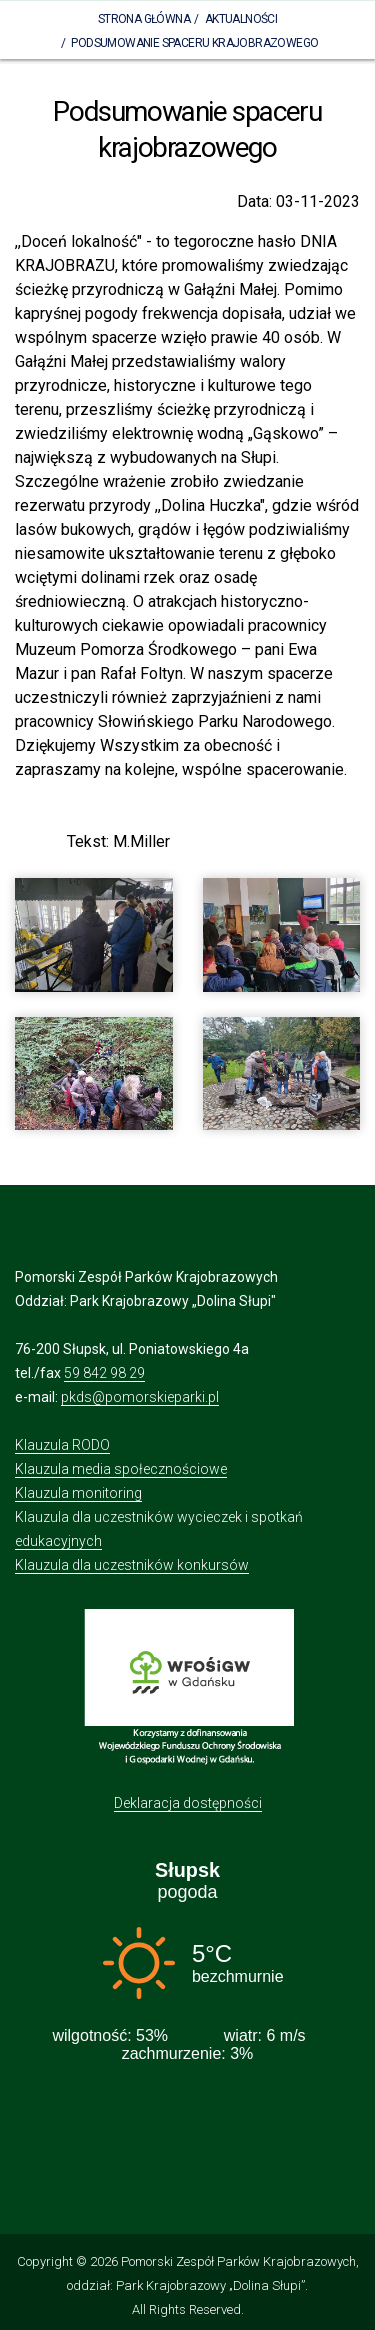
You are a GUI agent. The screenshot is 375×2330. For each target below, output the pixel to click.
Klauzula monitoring (78, 1493)
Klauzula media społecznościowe (121, 1469)
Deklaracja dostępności (188, 1803)
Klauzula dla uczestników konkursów (132, 1565)
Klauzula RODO (62, 1445)
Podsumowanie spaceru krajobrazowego (194, 43)
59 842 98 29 (104, 1373)
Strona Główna (144, 19)
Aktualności (241, 19)
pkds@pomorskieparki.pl (140, 1397)
